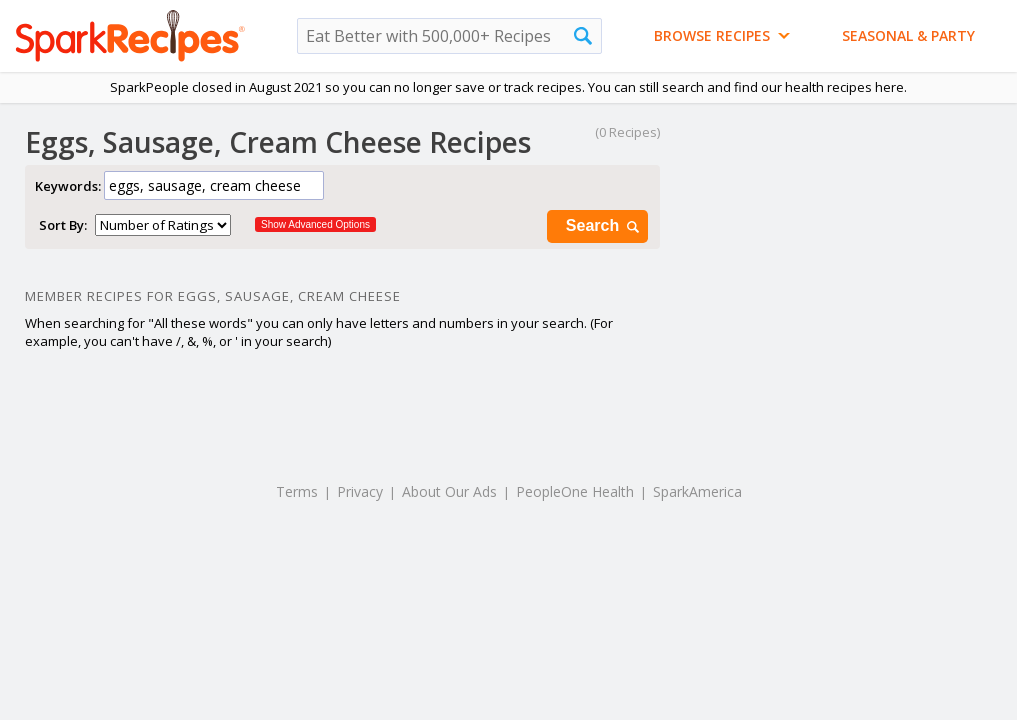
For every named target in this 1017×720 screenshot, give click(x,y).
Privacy (360, 491)
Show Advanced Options (315, 224)
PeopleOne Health (575, 491)
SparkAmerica (697, 491)
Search (604, 226)
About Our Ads (449, 491)
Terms (297, 491)
